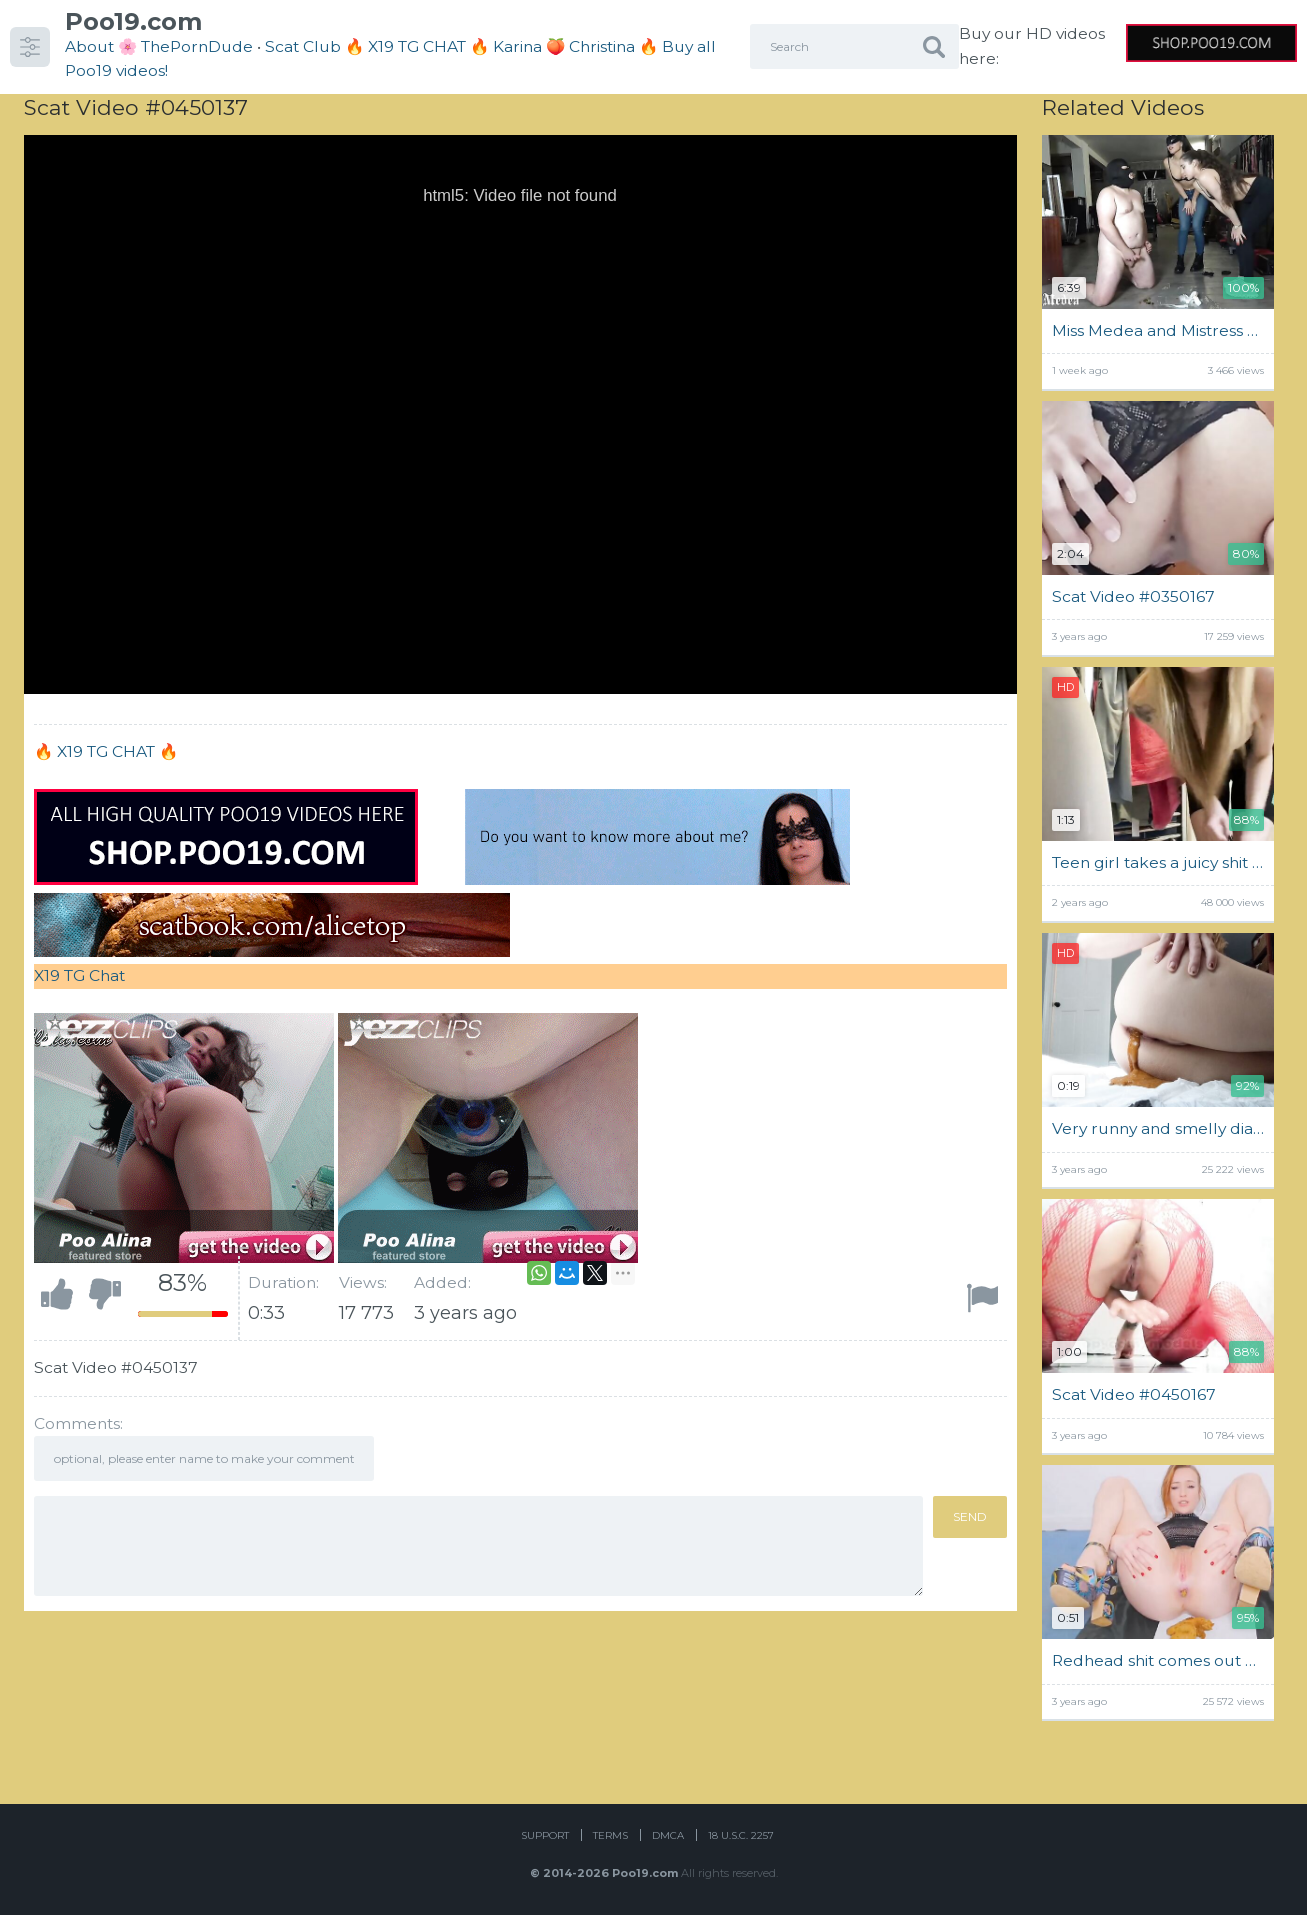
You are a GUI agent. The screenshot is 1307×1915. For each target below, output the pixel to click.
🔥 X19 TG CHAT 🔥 (419, 46)
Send (970, 1516)
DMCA (668, 1835)
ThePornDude (197, 46)
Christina (602, 46)
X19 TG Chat (79, 975)
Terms (610, 1835)
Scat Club (303, 46)
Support (545, 1835)
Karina (517, 46)
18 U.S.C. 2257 (741, 1835)
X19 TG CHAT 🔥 (117, 751)
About (89, 46)
